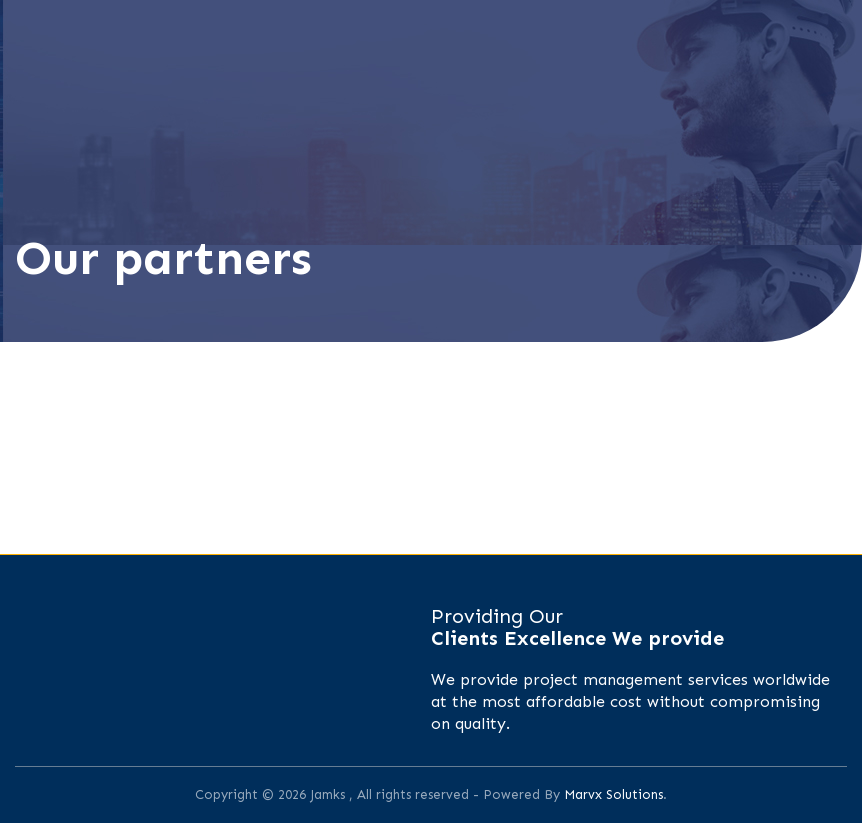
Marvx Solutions (613, 794)
